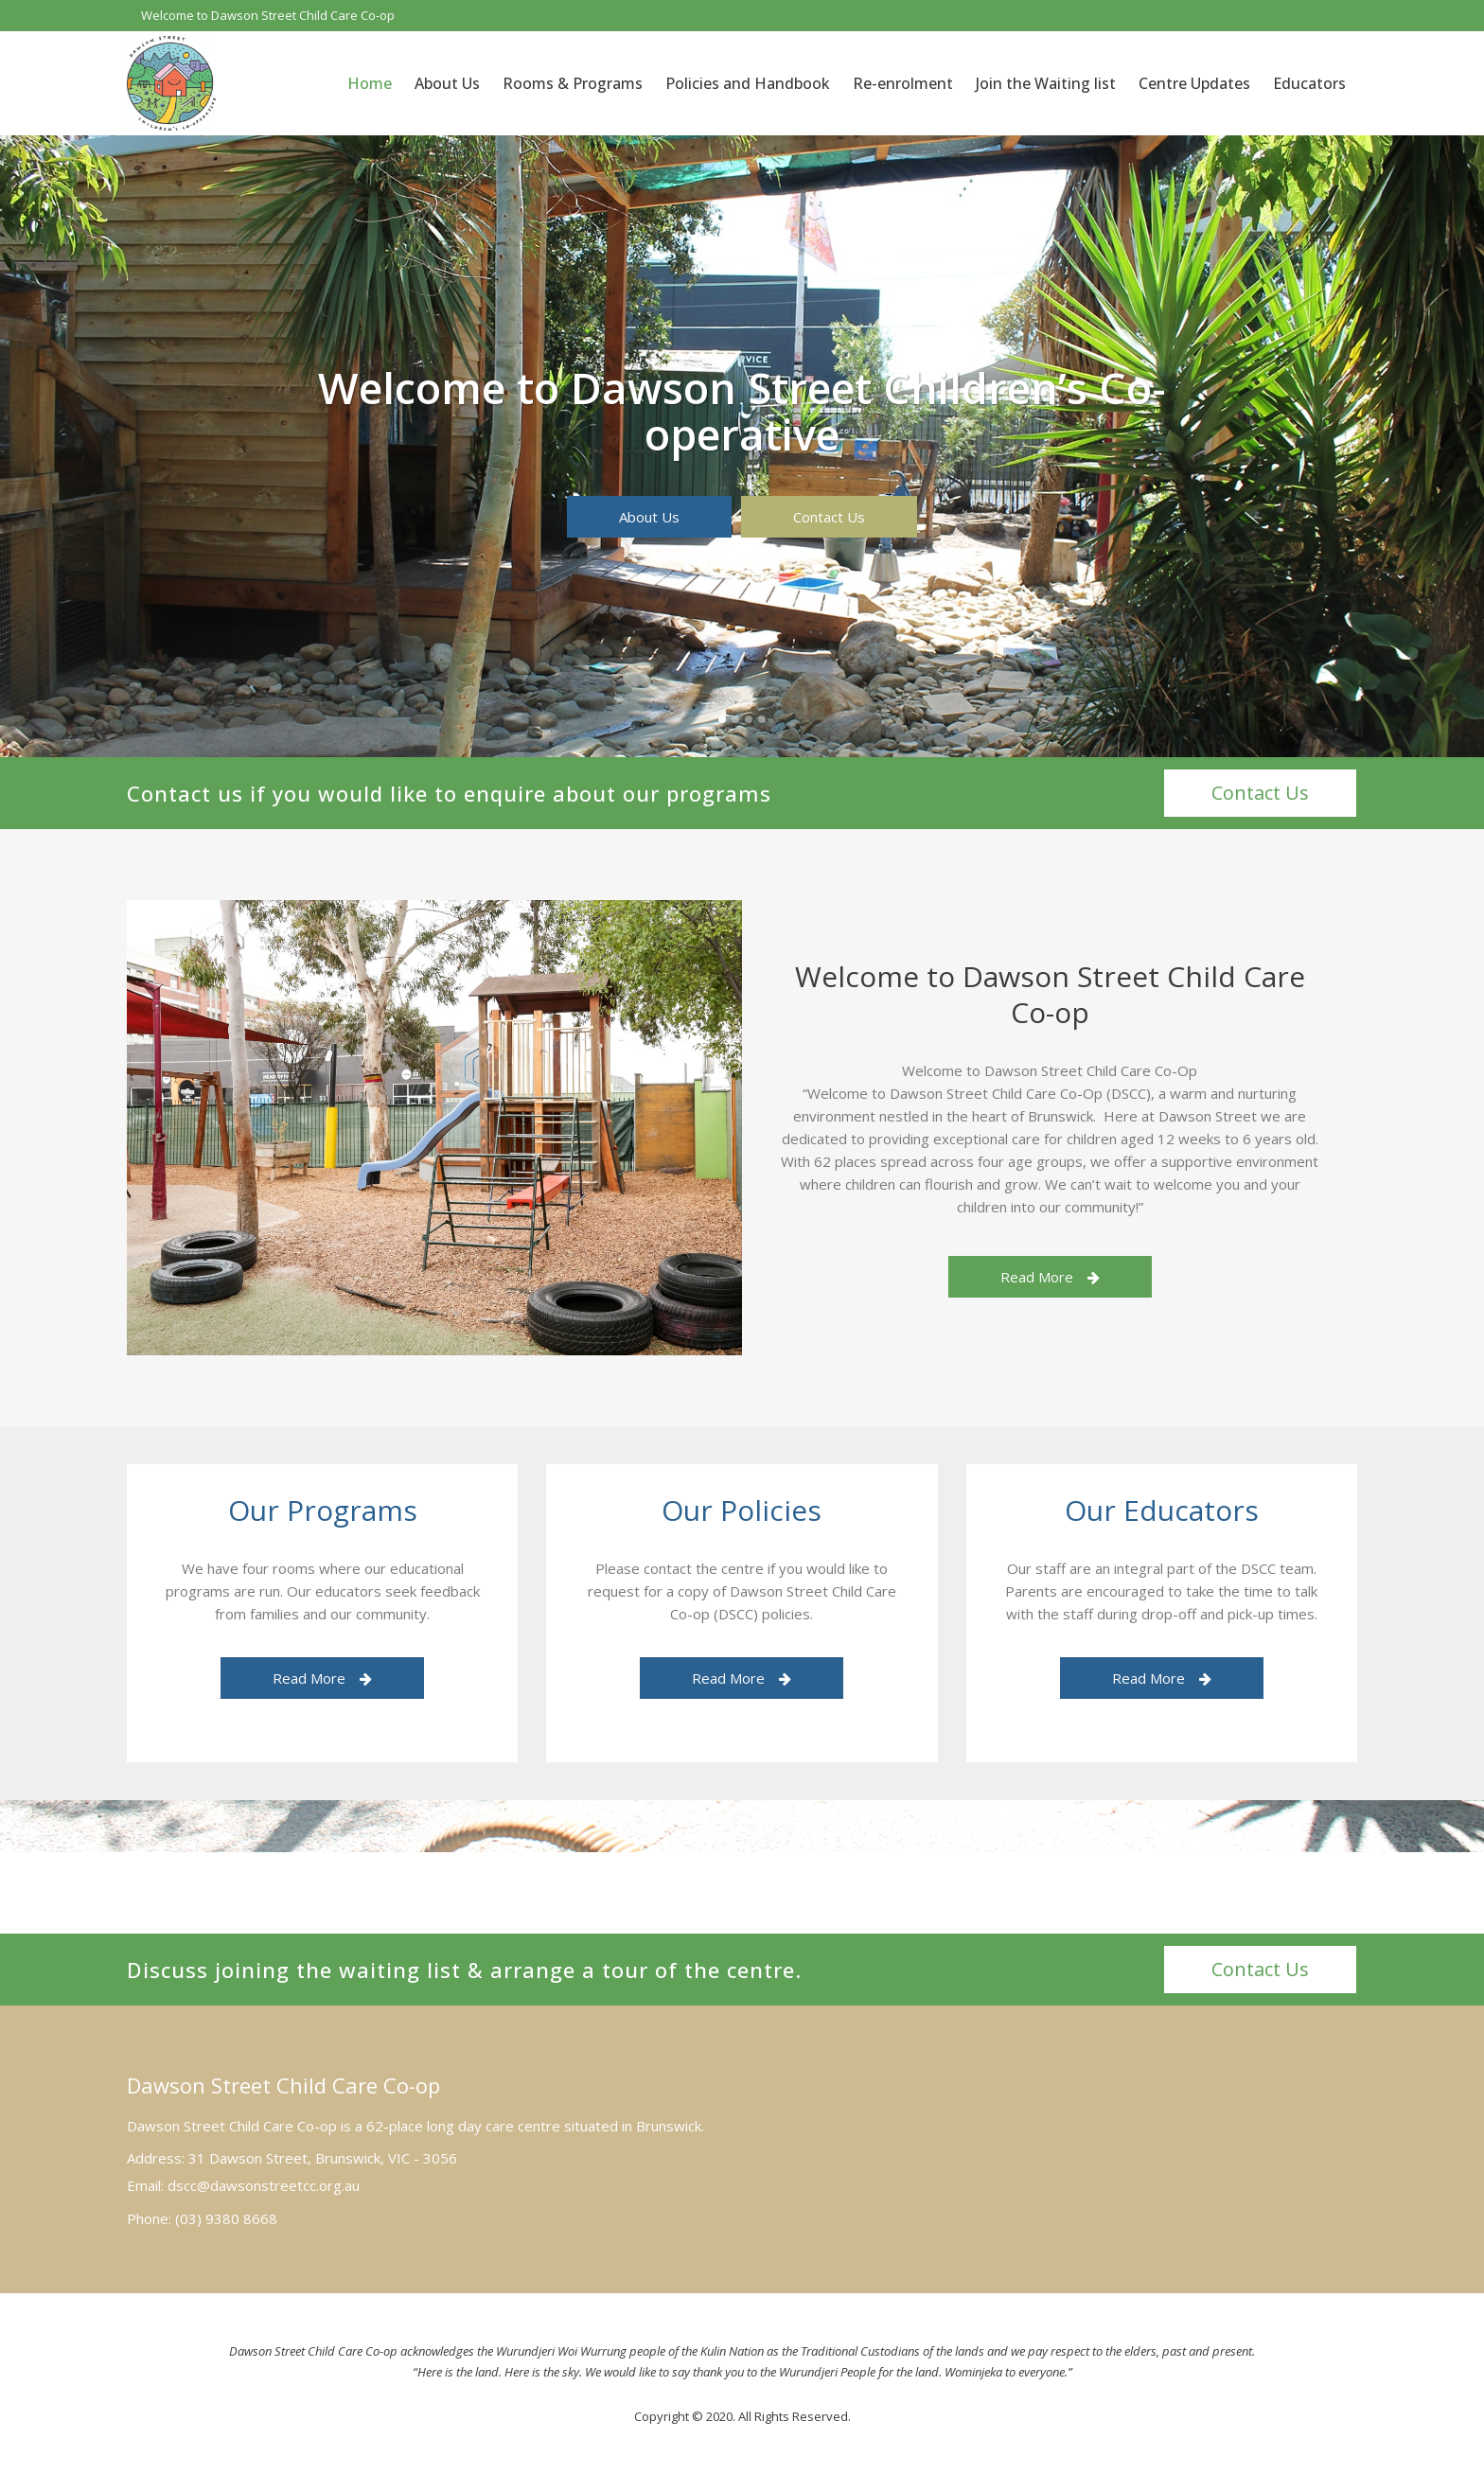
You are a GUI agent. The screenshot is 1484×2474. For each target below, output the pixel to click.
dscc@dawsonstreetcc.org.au (264, 2185)
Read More (1050, 1276)
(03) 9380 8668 (226, 2218)
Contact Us (829, 516)
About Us (649, 516)
